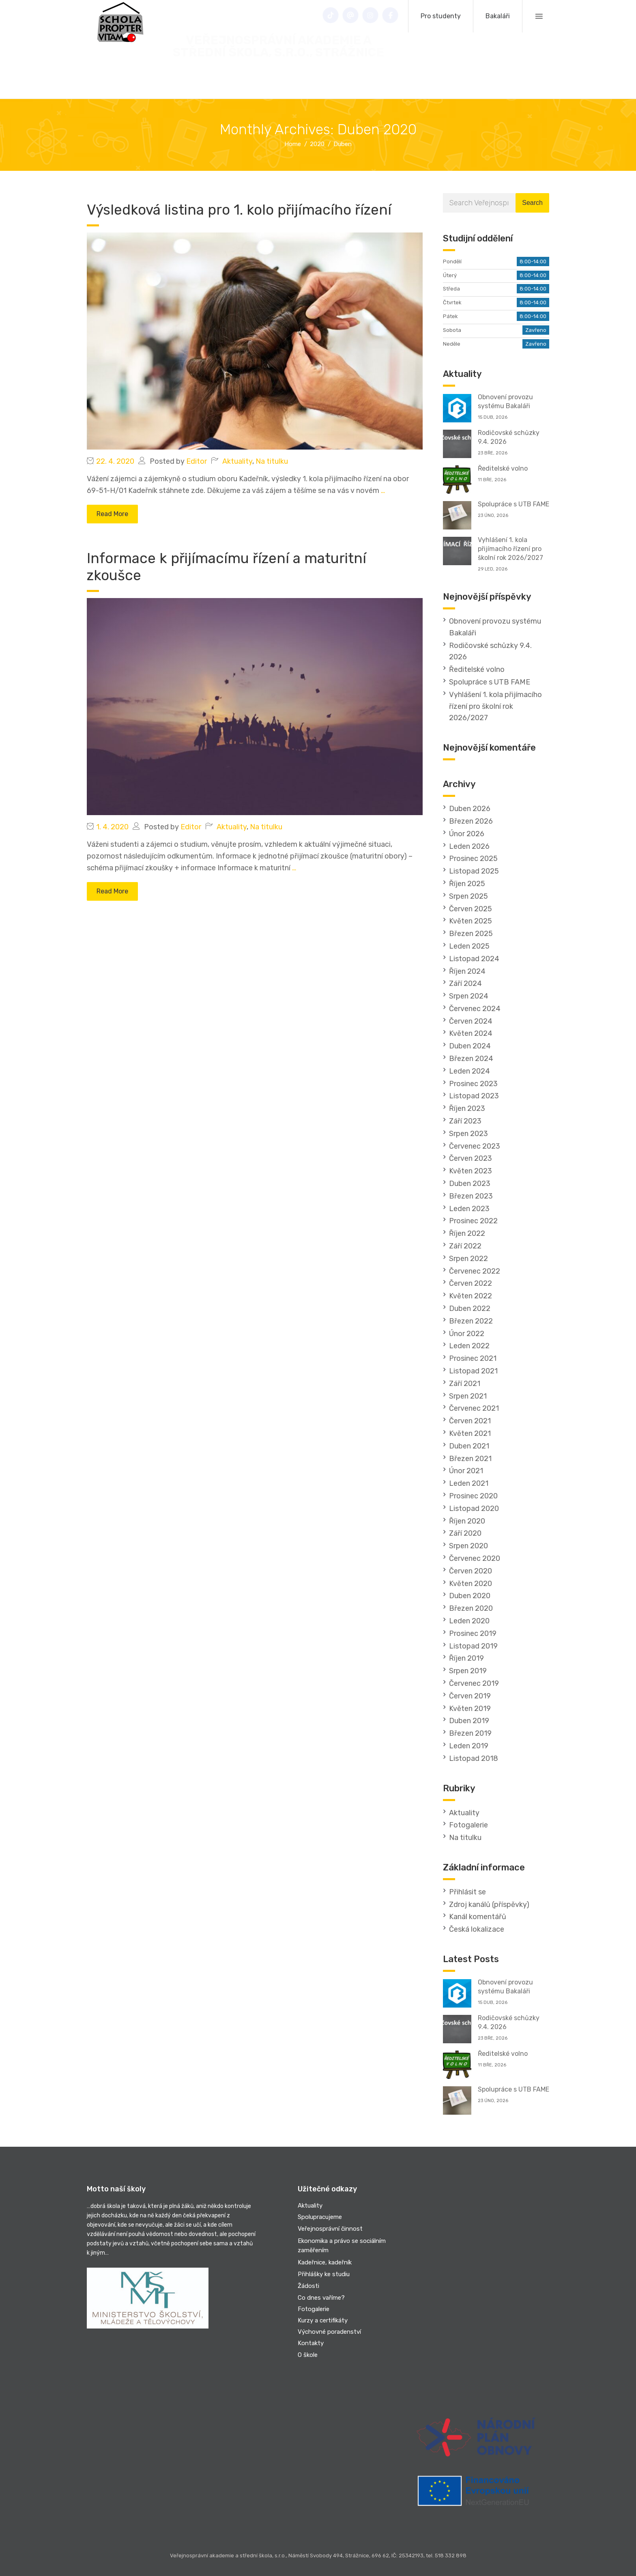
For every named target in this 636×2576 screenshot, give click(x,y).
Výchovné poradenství (329, 2331)
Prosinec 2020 (473, 1495)
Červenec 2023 (474, 1146)
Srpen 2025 (468, 896)
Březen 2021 (470, 1458)
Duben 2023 (469, 1183)
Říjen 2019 (466, 1658)
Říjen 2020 (467, 1521)
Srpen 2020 (468, 1545)
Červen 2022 (470, 1283)
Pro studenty (441, 16)
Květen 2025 (470, 921)
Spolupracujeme (320, 2217)
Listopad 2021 (473, 1371)
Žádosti (308, 2286)
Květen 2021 (470, 1433)
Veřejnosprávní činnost (330, 2228)
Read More (112, 514)
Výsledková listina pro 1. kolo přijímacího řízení (239, 209)
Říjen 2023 (467, 1108)
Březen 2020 (471, 1608)
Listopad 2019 (473, 1646)
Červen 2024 (470, 1021)
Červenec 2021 (474, 1408)
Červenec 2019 (474, 1683)
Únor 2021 (466, 1470)
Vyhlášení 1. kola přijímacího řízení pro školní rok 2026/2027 (510, 549)
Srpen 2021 (468, 1396)
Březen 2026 (471, 821)
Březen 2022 (471, 1321)
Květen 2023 (470, 1170)
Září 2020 (465, 1533)
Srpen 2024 (468, 996)
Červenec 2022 (474, 1271)
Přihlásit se (467, 1891)
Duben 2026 (469, 808)
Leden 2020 (469, 1620)
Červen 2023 (470, 1158)
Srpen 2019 (468, 1670)
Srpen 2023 (468, 1133)
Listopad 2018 (473, 1758)
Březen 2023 (471, 1196)
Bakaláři (498, 16)
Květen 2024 (470, 1033)
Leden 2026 (469, 846)
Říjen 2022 (467, 1233)
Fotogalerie (468, 1825)
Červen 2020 (470, 1571)
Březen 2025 (471, 933)
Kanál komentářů (477, 1916)
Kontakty (311, 2343)
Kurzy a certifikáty (323, 2320)
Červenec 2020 (474, 1558)
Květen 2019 (470, 1708)
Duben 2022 (469, 1308)
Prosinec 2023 (473, 1083)
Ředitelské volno (503, 468)
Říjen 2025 (467, 883)
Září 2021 (464, 1383)
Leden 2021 (468, 1483)
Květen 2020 (470, 1583)
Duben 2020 (469, 1595)
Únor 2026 (466, 833)
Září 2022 (465, 1246)
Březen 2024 (471, 1058)
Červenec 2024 (475, 1008)
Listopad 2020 (474, 1508)
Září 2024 (465, 983)
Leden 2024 (469, 1071)
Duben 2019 (469, 1720)
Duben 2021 (469, 1446)
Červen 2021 (470, 1420)
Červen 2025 (470, 908)
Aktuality (237, 461)
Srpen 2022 (468, 1258)
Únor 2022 (466, 1333)
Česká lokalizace (476, 1929)
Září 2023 (465, 1121)
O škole (308, 2355)
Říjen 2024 (467, 971)
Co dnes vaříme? (321, 2297)
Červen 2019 (470, 1696)
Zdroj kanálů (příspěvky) (489, 1904)
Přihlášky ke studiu (324, 2274)
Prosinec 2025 (473, 858)
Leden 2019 (468, 1745)
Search (532, 202)
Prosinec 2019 (472, 1633)
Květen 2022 (470, 1295)
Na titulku (272, 461)
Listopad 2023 (474, 1095)
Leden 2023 (469, 1208)
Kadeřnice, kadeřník (325, 2262)
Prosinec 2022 (473, 1220)
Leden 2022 (469, 1345)
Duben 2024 (470, 1046)
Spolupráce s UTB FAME (513, 504)
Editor (196, 461)
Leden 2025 (469, 946)
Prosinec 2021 (472, 1358)
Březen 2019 (470, 1733)
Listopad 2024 (474, 958)
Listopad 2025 (474, 871)
